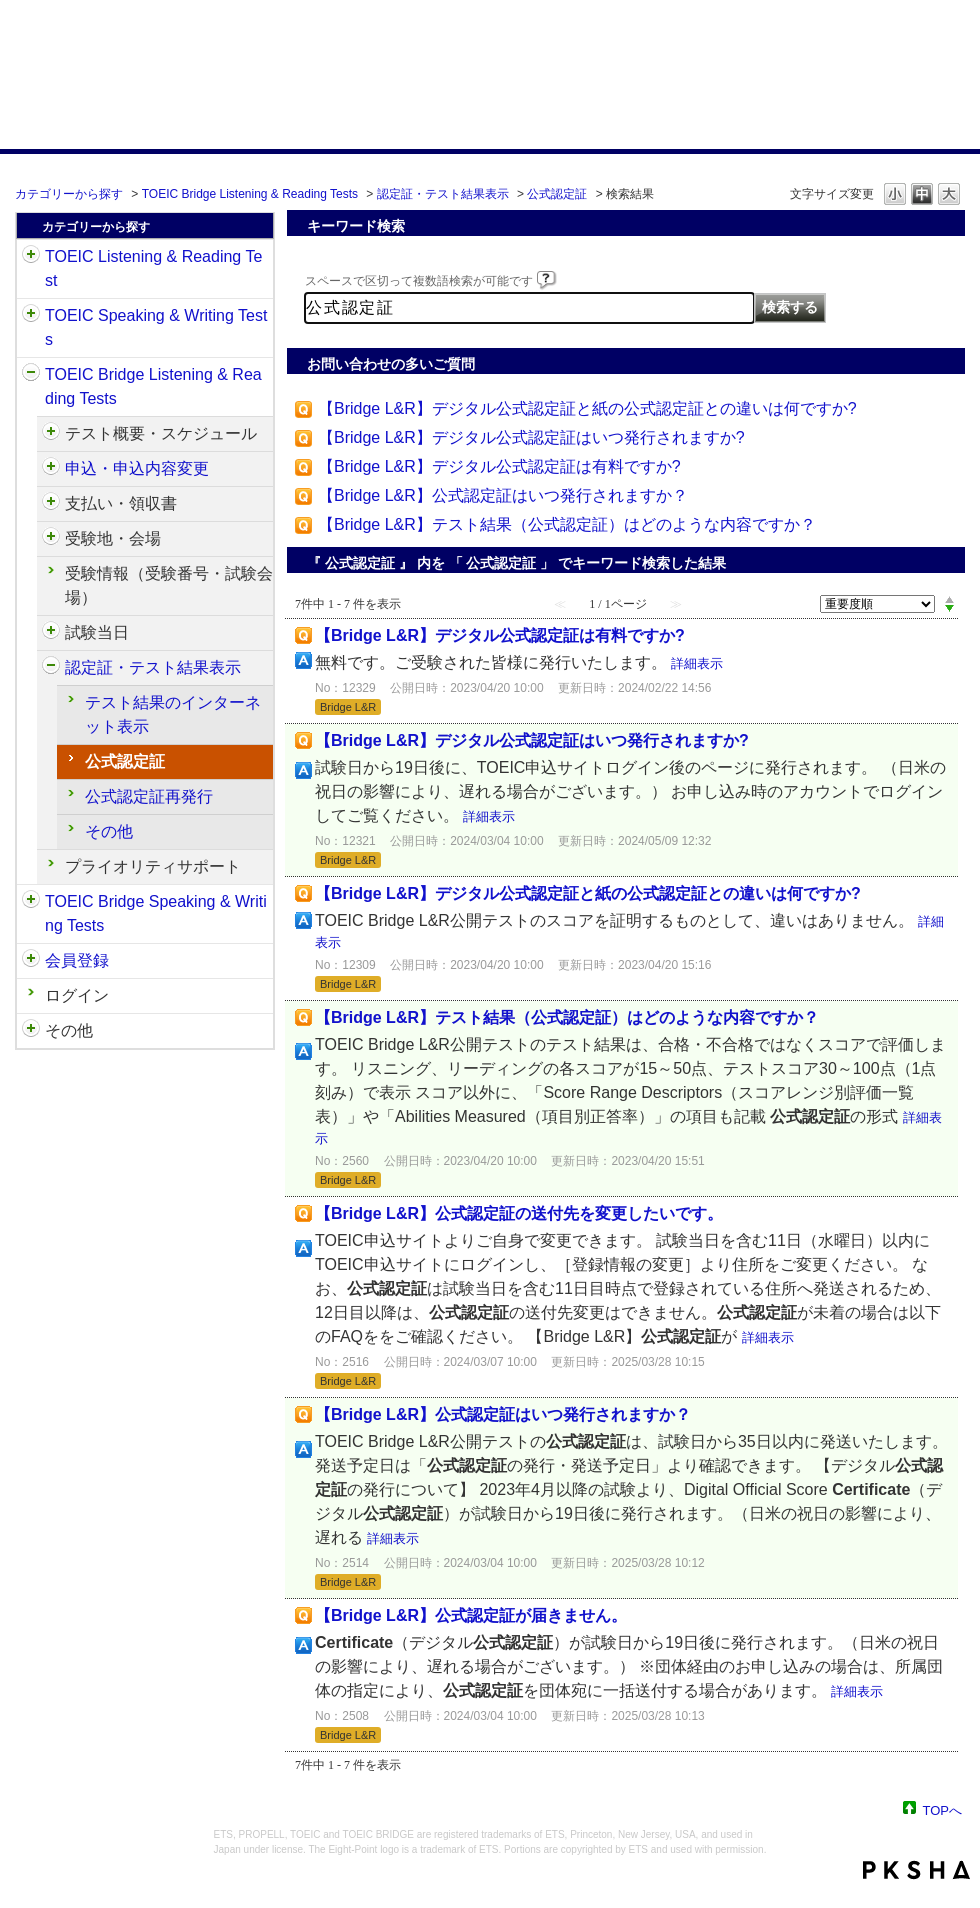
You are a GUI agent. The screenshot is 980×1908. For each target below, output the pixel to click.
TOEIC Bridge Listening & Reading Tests (250, 194)
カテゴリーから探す (69, 194)
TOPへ (943, 1809)
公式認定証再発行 (149, 796)
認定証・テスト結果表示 (443, 194)
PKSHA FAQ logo (916, 1870)
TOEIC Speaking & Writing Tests (156, 327)
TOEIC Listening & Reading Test (153, 268)
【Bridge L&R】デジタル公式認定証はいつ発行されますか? (531, 437)
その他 (109, 831)
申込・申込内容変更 (137, 468)
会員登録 (77, 960)
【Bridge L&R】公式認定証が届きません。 (471, 1615)
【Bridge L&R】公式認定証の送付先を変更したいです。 (519, 1213)
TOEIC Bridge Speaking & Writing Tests (156, 913)
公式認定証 (557, 194)
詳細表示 (697, 663)
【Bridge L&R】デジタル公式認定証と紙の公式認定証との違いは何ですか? (587, 408)
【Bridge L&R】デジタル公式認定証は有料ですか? (499, 466)
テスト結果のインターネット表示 (173, 714)
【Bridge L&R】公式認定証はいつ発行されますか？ (503, 495)
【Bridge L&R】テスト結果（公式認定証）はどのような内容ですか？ (567, 524)
